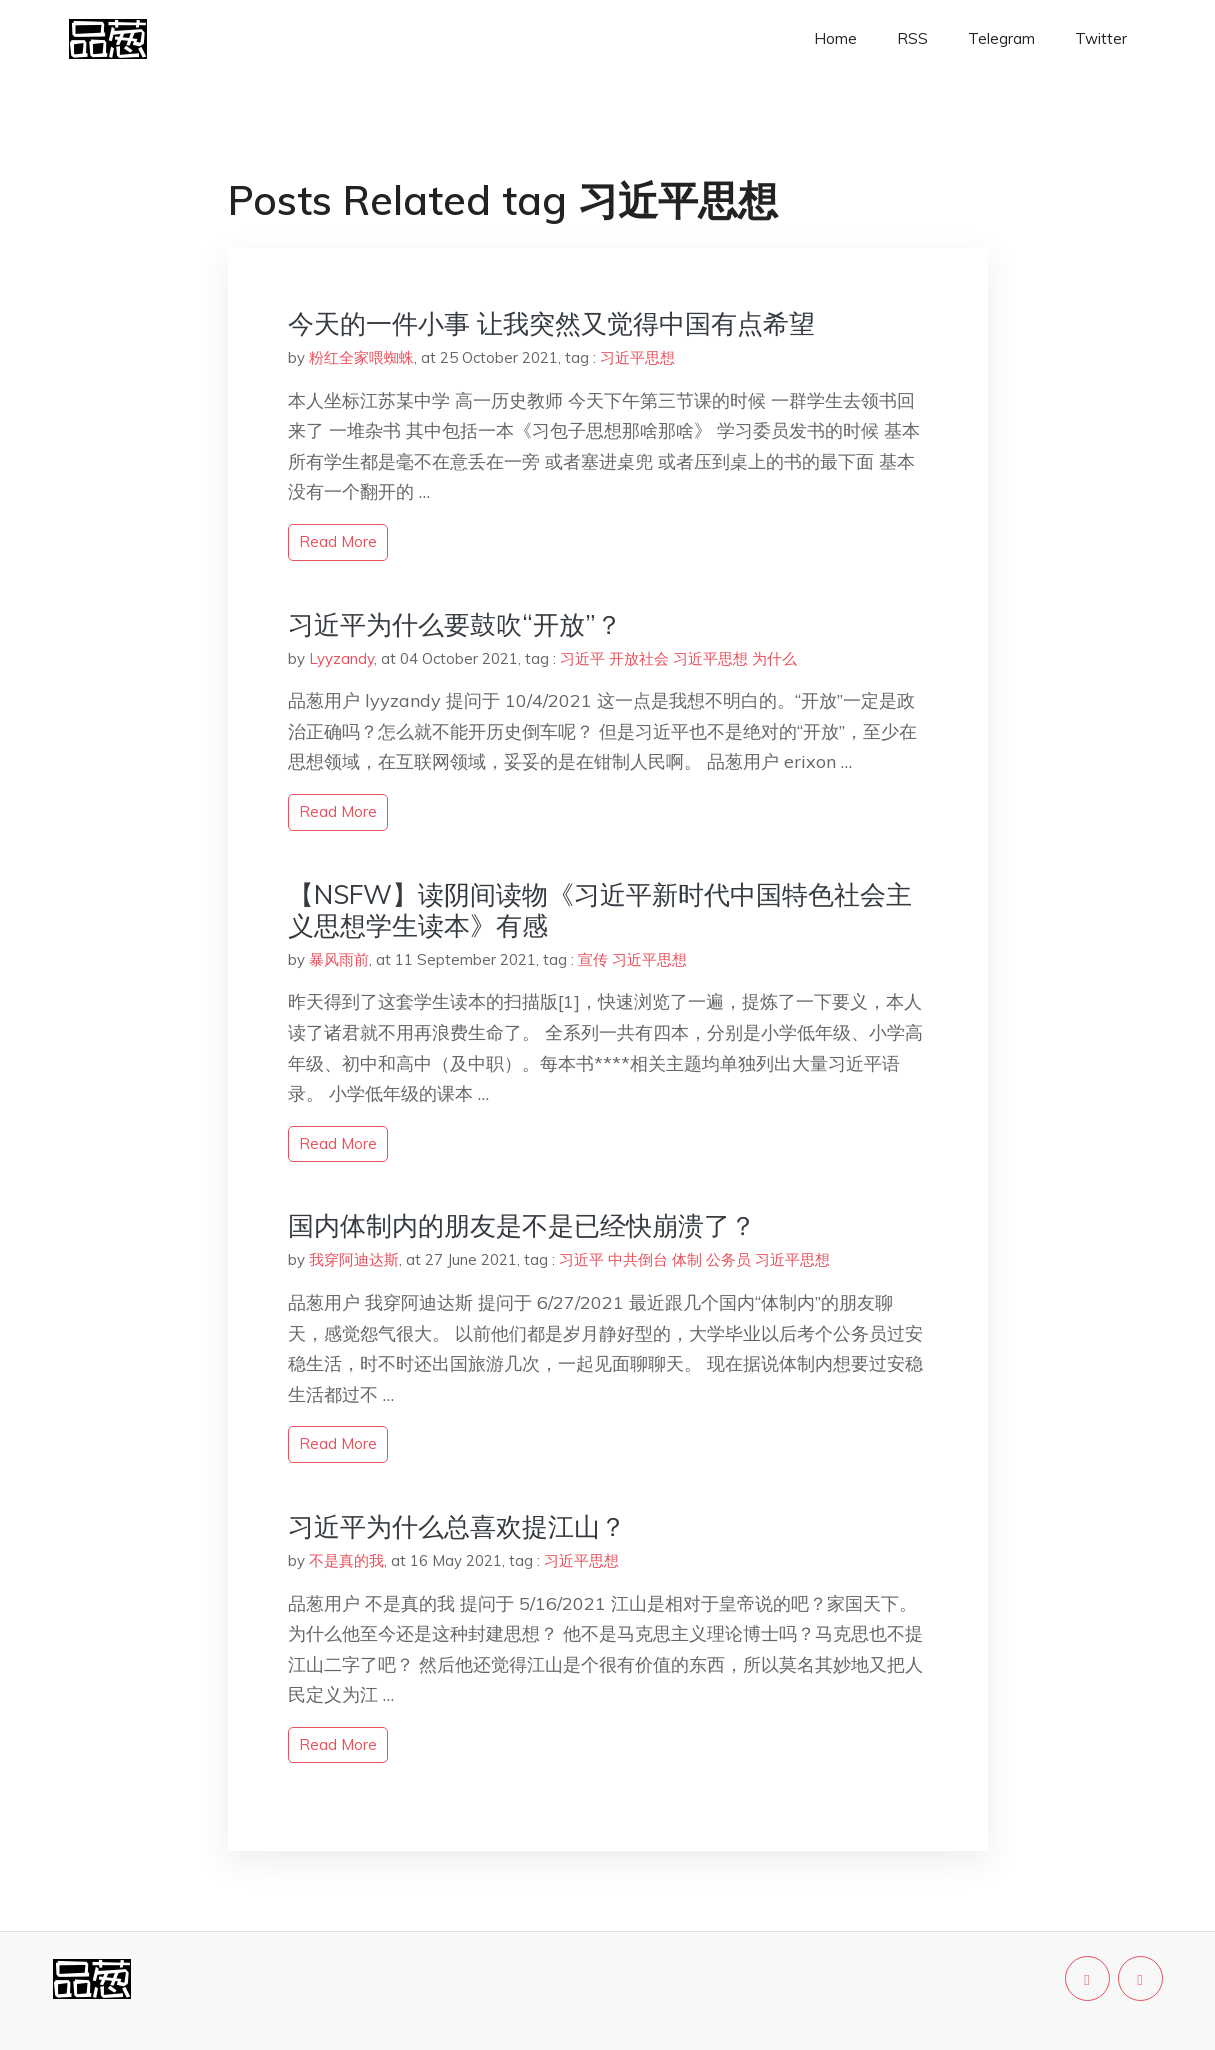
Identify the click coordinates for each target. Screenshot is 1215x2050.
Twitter (1101, 38)
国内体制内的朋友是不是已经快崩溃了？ (522, 1225)
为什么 (774, 658)
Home (835, 38)
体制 (687, 1259)
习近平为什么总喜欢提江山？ (457, 1526)
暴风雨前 (339, 959)
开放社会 (639, 658)
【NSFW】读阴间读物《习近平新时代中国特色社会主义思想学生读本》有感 (600, 910)
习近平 (582, 658)
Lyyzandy (341, 658)
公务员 (728, 1259)
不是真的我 (346, 1560)
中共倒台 (638, 1259)
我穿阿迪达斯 (354, 1259)
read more (338, 541)
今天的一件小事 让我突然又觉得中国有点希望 (551, 323)
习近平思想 (637, 357)
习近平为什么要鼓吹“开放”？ (455, 624)
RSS (912, 38)
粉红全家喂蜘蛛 (361, 357)
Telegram (1001, 38)
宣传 (593, 959)
